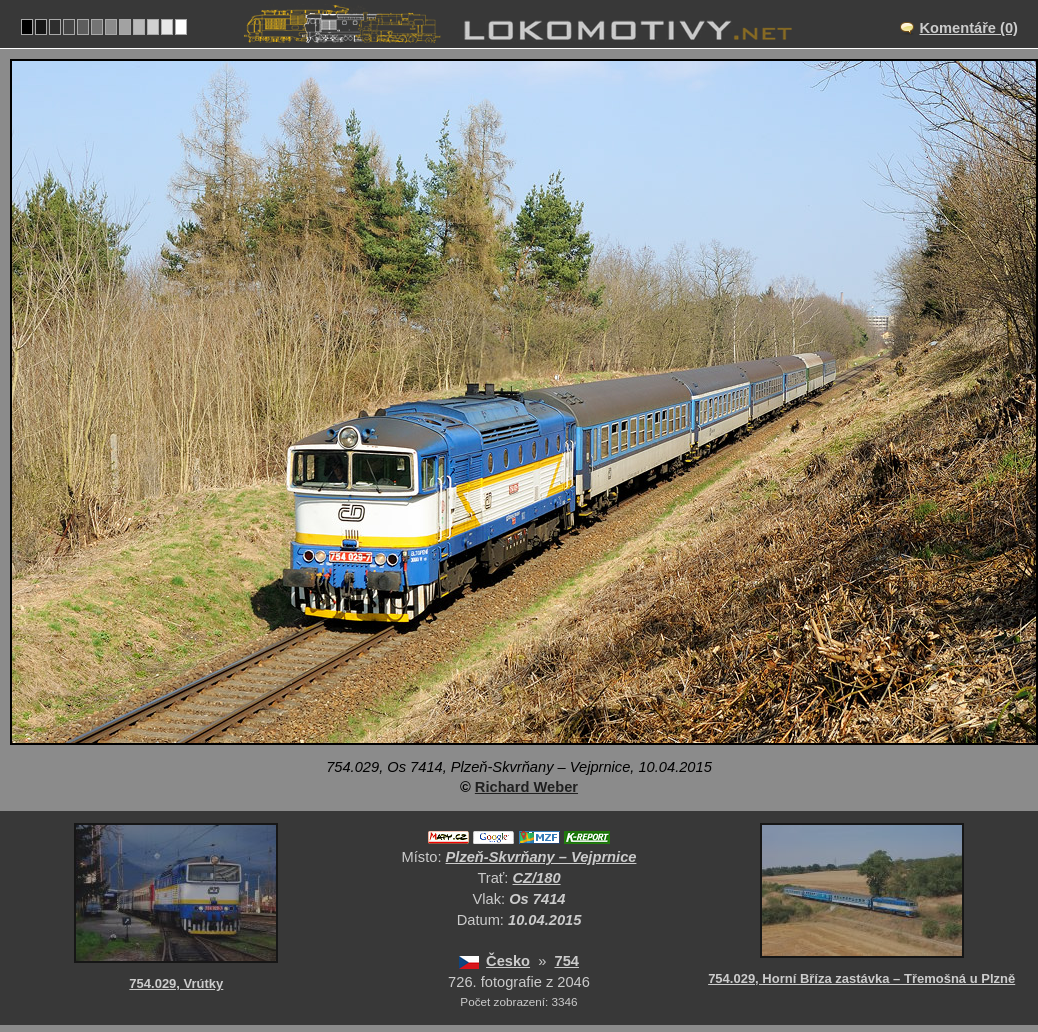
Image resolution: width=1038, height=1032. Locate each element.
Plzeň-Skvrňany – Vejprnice (541, 857)
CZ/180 (537, 878)
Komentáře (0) (968, 28)
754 (567, 961)
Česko (508, 961)
